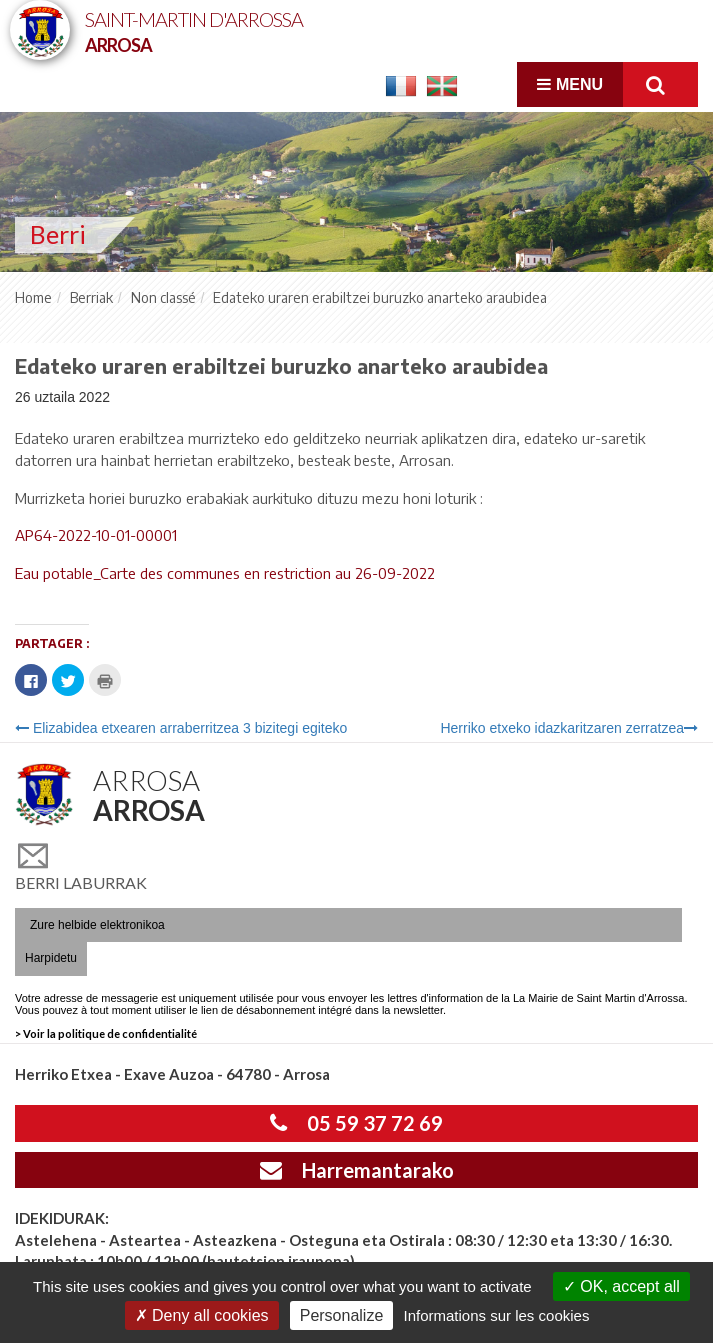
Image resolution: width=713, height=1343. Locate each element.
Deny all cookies (202, 1315)
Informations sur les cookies (496, 1315)
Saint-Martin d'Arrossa (194, 30)
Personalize (342, 1315)
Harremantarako (357, 1170)
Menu (570, 84)
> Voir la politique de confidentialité (106, 1033)
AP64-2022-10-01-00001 (96, 535)
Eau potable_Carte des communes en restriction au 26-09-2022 (225, 573)
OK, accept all (621, 1286)
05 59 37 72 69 (356, 1123)
